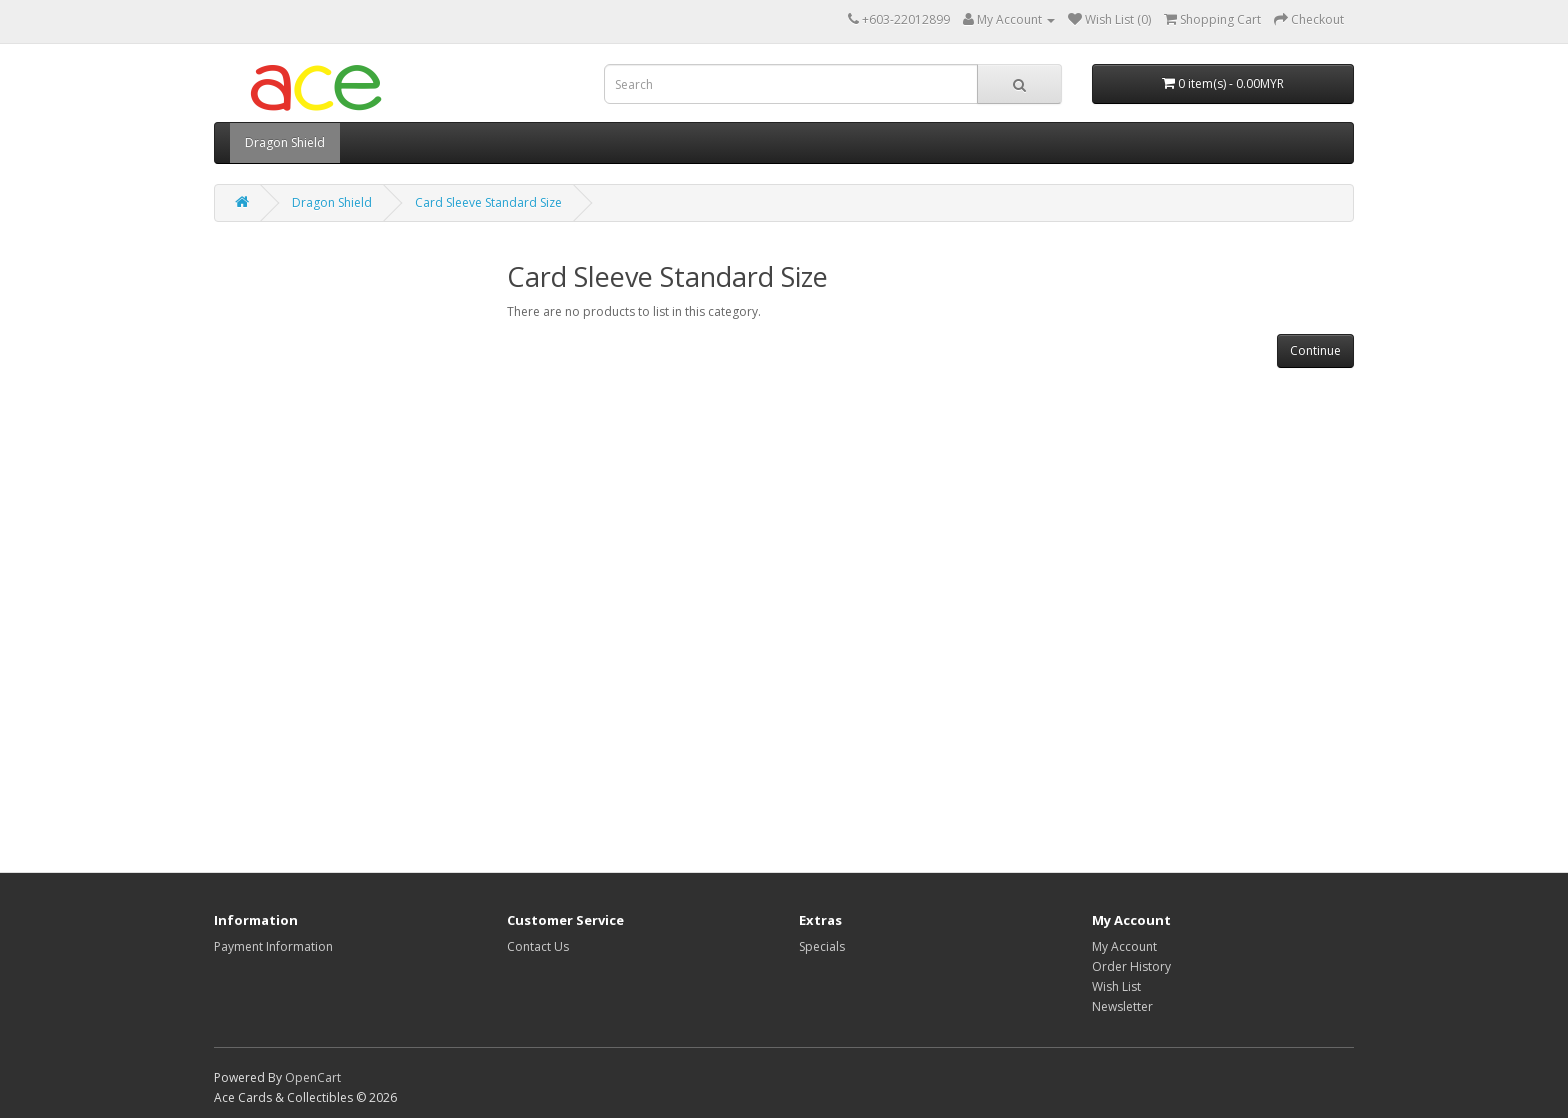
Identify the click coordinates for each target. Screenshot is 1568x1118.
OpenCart (313, 1077)
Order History (1131, 966)
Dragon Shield (285, 142)
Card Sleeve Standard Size (488, 202)
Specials (822, 946)
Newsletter (1122, 1006)
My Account (1124, 946)
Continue (1315, 350)
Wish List (1116, 986)
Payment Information (273, 946)
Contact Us (538, 946)
